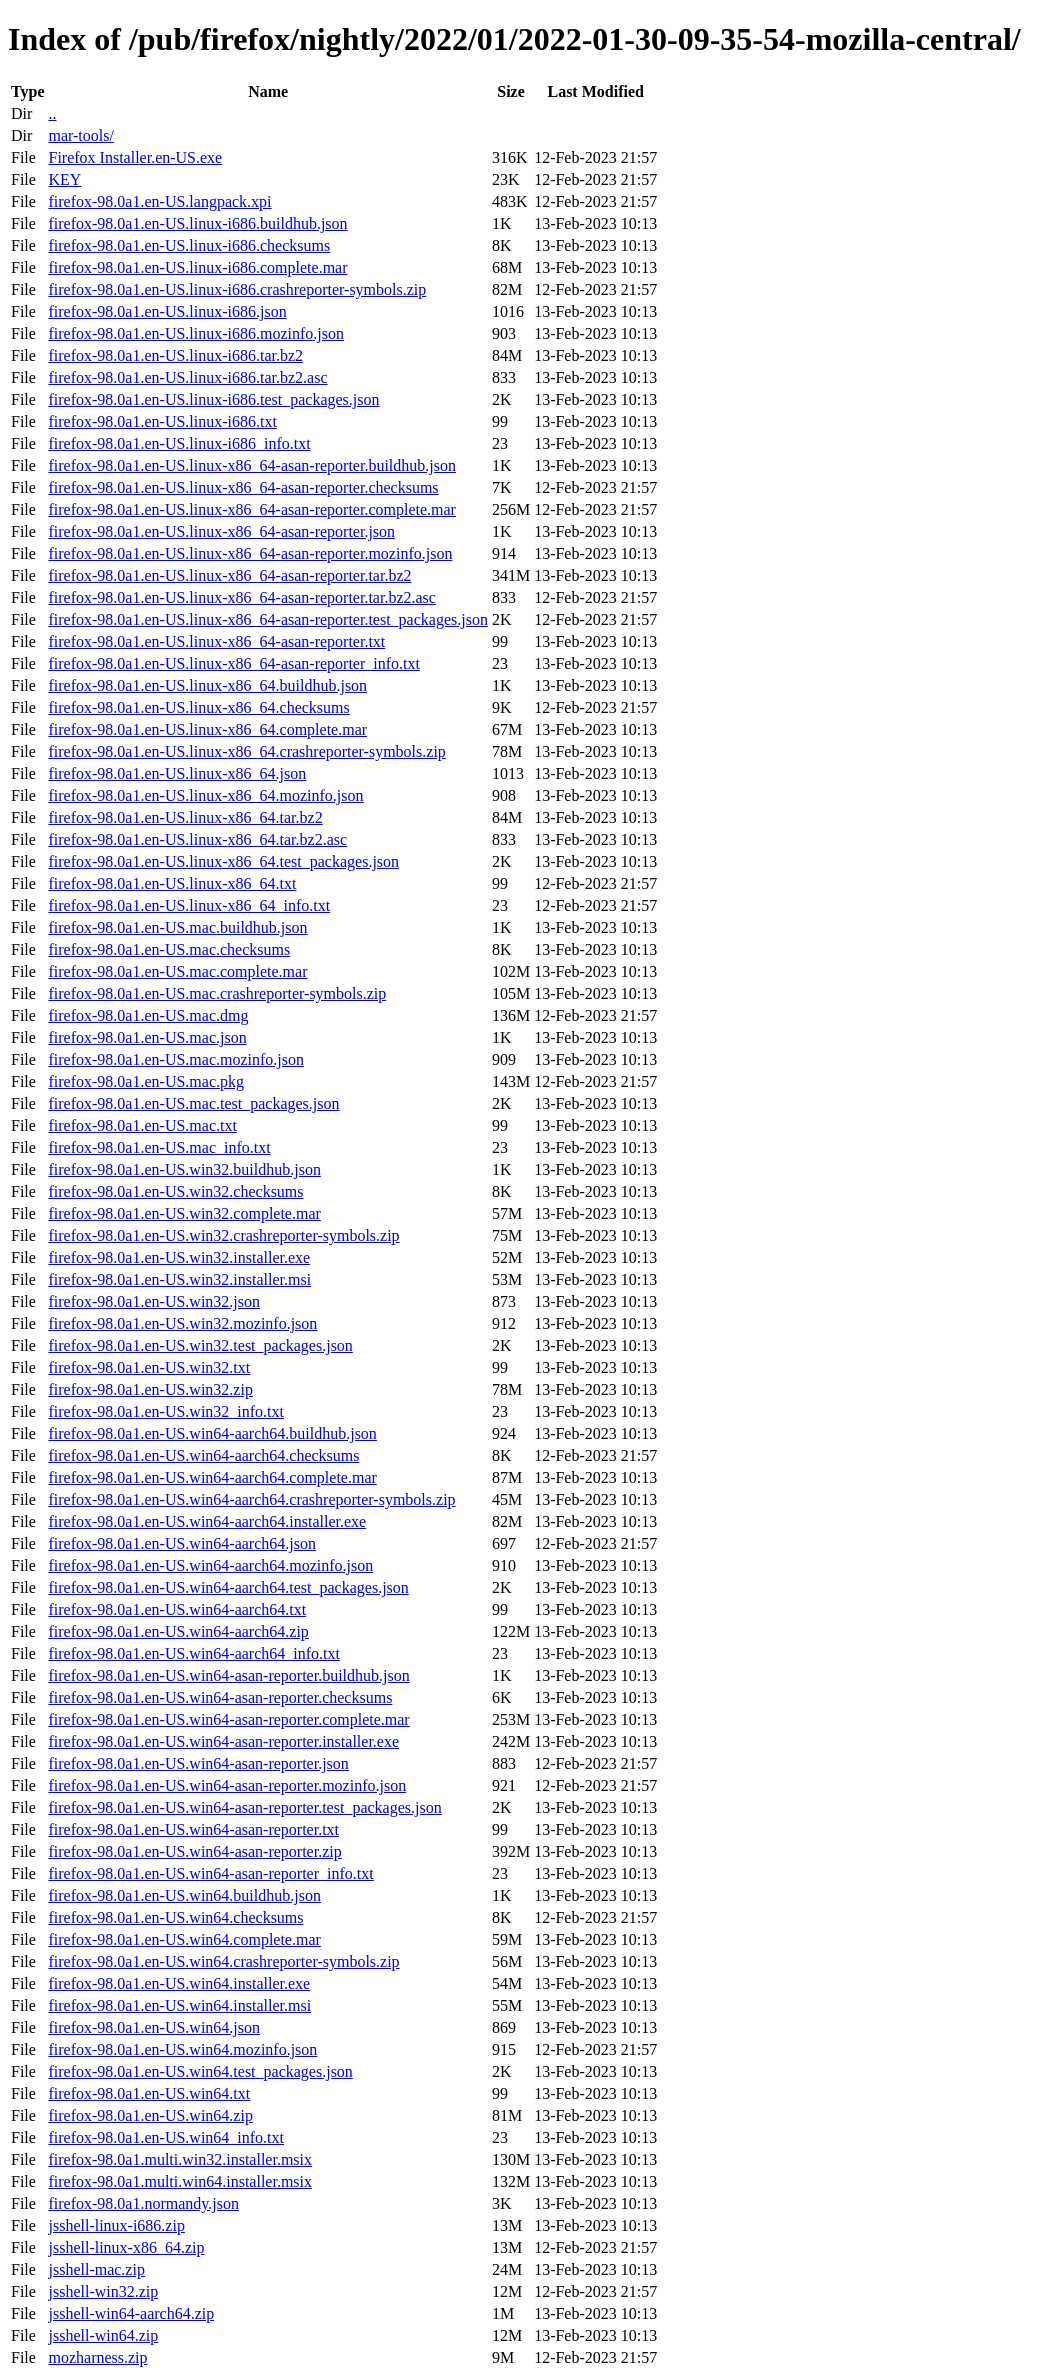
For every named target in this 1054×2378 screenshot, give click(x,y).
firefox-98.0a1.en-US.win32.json (154, 1301)
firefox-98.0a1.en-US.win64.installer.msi (179, 2005)
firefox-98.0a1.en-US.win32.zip (150, 1389)
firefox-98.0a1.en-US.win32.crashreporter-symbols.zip (223, 1235)
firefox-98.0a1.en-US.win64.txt (149, 2093)
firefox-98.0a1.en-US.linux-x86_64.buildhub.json (207, 685)
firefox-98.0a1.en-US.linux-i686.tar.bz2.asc (187, 377)
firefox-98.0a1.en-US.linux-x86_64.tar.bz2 (185, 817)
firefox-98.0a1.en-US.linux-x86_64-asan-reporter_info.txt (233, 663)
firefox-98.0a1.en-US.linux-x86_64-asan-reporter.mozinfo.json (250, 553)
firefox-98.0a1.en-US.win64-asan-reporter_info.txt (210, 1873)
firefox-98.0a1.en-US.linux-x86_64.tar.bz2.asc (197, 839)
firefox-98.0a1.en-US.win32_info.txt (166, 1411)
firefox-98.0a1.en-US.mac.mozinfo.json (175, 1059)
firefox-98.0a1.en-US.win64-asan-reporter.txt (193, 1829)
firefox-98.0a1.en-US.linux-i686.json (167, 311)
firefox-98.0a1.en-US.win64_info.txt (166, 2137)
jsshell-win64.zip (103, 2335)
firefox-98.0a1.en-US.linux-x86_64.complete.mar (207, 729)
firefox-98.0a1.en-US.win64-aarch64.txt (177, 1609)
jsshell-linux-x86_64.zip (126, 2247)
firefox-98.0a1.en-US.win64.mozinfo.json (182, 2049)
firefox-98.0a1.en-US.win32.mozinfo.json (182, 1323)
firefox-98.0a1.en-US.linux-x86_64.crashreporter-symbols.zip (246, 751)
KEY (64, 179)
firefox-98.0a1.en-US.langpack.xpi (159, 201)
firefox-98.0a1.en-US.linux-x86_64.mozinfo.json (205, 795)
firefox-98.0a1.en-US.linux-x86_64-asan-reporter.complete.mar (251, 509)
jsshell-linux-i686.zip (116, 2225)
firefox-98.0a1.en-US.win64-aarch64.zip (178, 1631)
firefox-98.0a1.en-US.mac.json (147, 1037)
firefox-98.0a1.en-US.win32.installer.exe (179, 1257)
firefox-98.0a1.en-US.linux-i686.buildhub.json (197, 223)
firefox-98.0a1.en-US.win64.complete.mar (184, 1939)
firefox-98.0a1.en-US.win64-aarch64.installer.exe (207, 1521)
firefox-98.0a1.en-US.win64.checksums (175, 1917)
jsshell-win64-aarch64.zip (131, 2313)
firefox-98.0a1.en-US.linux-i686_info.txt (179, 443)
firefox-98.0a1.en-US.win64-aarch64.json (181, 1543)
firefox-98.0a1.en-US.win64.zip (150, 2115)
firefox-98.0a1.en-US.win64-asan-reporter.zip (194, 1851)
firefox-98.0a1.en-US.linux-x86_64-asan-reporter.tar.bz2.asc (241, 597)
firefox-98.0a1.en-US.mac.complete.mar (177, 971)
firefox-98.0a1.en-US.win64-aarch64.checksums (203, 1455)
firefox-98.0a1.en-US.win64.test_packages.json (200, 2071)
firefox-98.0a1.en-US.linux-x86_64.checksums (198, 707)
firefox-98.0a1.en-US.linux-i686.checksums (189, 245)
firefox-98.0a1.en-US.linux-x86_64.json (177, 773)
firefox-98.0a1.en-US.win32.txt (149, 1367)
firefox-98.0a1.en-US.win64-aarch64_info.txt (193, 1653)
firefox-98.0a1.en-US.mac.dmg (148, 1015)
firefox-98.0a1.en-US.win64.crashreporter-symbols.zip (223, 1961)
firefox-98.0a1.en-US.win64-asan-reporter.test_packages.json (244, 1807)
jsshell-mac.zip (96, 2269)
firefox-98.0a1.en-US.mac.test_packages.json (193, 1103)
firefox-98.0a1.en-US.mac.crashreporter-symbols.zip (217, 993)
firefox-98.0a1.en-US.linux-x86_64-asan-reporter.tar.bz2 (229, 575)
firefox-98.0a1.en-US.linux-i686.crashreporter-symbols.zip (237, 289)
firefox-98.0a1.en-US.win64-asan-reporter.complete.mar (228, 1719)
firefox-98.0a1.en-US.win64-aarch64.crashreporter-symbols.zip (251, 1499)
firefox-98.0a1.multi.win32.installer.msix (180, 2159)
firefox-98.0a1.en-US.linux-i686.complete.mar (197, 267)
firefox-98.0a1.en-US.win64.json (154, 2027)
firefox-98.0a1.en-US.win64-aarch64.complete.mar (212, 1477)
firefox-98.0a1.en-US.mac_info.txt (159, 1147)
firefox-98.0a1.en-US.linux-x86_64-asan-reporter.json (221, 531)
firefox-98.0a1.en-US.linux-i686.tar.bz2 (175, 355)
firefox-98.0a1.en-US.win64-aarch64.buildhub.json (212, 1433)
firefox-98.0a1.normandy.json (143, 2203)
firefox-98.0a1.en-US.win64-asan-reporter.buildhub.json (228, 1675)
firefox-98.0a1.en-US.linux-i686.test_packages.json (213, 399)
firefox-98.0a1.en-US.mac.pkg (146, 1081)
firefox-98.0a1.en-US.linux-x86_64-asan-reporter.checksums (243, 487)
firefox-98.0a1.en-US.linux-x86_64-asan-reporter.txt (216, 641)
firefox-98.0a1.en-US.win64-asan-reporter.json (198, 1763)
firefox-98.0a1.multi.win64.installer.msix (180, 2181)
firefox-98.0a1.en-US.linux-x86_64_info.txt (189, 905)
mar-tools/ (80, 135)
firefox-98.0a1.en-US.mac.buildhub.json (177, 927)
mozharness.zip (97, 2357)
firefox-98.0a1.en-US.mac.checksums (169, 949)
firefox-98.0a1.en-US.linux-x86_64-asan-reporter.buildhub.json (251, 465)
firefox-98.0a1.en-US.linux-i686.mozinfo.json (196, 333)
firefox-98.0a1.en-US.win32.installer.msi (179, 1279)
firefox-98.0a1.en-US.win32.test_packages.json (200, 1345)
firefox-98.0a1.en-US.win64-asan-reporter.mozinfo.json (227, 1785)
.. (52, 113)
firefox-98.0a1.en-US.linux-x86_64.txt (172, 883)
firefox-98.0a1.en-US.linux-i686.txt (162, 421)
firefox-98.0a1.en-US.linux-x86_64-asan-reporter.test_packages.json (267, 619)
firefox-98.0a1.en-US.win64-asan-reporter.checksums (220, 1697)
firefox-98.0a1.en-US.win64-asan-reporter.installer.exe (223, 1741)
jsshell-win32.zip (103, 2291)
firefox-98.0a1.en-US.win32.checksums (175, 1191)
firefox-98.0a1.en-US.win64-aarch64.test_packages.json (228, 1587)
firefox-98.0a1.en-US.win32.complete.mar (184, 1213)
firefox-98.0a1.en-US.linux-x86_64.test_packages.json (223, 861)
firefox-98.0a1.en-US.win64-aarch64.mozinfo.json (210, 1565)
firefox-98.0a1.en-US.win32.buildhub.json (184, 1169)
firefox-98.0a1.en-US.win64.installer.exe (179, 1983)
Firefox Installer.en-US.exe (135, 157)
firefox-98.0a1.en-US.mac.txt (142, 1125)
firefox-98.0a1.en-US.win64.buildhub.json (184, 1895)
